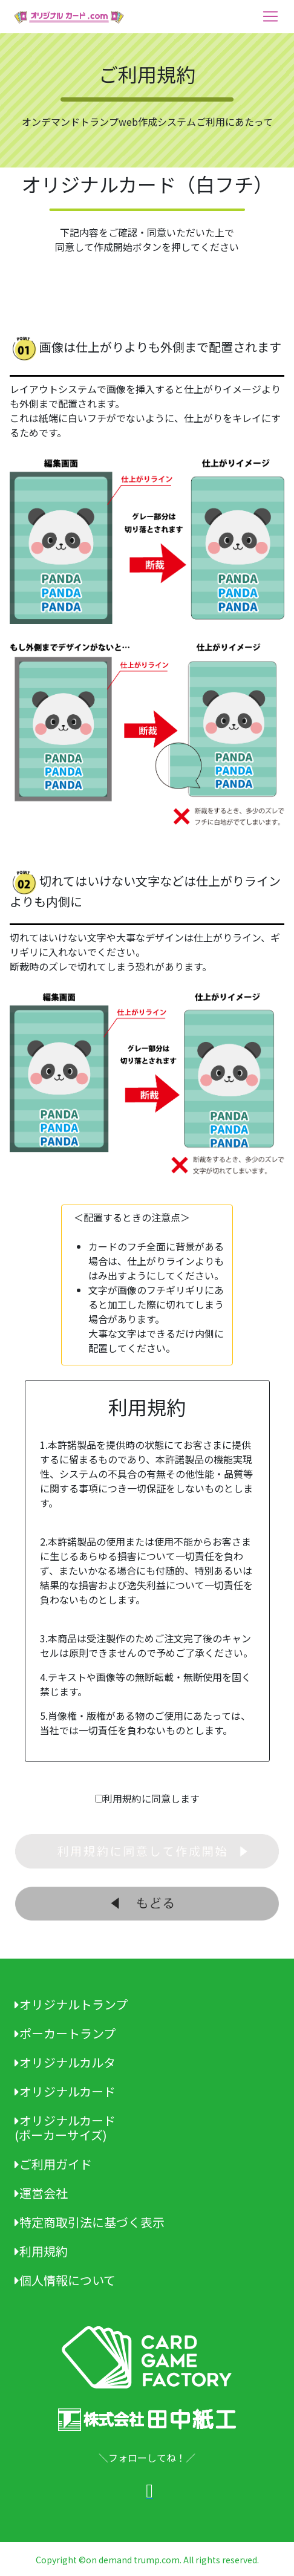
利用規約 (41, 2251)
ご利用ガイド (53, 2164)
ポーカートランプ (65, 2033)
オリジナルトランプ (71, 2004)
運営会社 (41, 2193)
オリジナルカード (65, 2091)
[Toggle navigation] (270, 16)
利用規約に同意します (151, 1798)
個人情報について (65, 2280)
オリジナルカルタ (65, 2062)
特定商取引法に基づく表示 (90, 2222)
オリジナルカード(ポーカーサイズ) (65, 2128)
